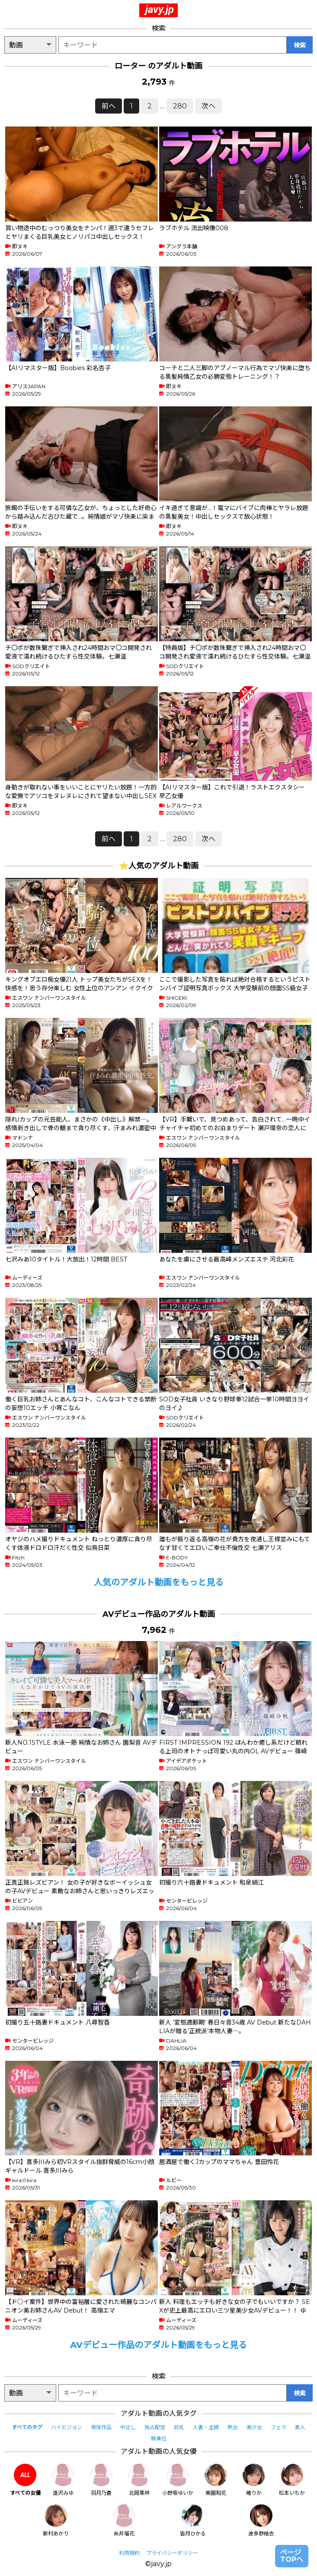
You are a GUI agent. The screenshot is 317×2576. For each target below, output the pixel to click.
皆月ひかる (193, 2520)
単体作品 (101, 2427)
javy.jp (159, 9)
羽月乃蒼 (101, 2480)
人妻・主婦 (206, 2427)
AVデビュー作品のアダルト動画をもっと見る (158, 2345)
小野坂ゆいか (177, 2480)
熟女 (232, 2427)
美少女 (254, 2427)
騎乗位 (159, 2438)
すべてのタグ (27, 2427)
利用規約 (129, 2553)
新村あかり (56, 2520)
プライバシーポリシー (172, 2553)
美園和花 (216, 2480)
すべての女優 (25, 2480)
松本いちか (292, 2480)
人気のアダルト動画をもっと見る (159, 1582)
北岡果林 (139, 2480)
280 (180, 106)
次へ (208, 106)
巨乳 (179, 2427)
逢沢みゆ (63, 2480)
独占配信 (154, 2427)
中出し (128, 2427)
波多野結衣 (261, 2520)
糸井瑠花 (124, 2520)
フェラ (278, 2427)
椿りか (254, 2480)
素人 (300, 2427)
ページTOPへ (291, 2555)
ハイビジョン (66, 2427)
